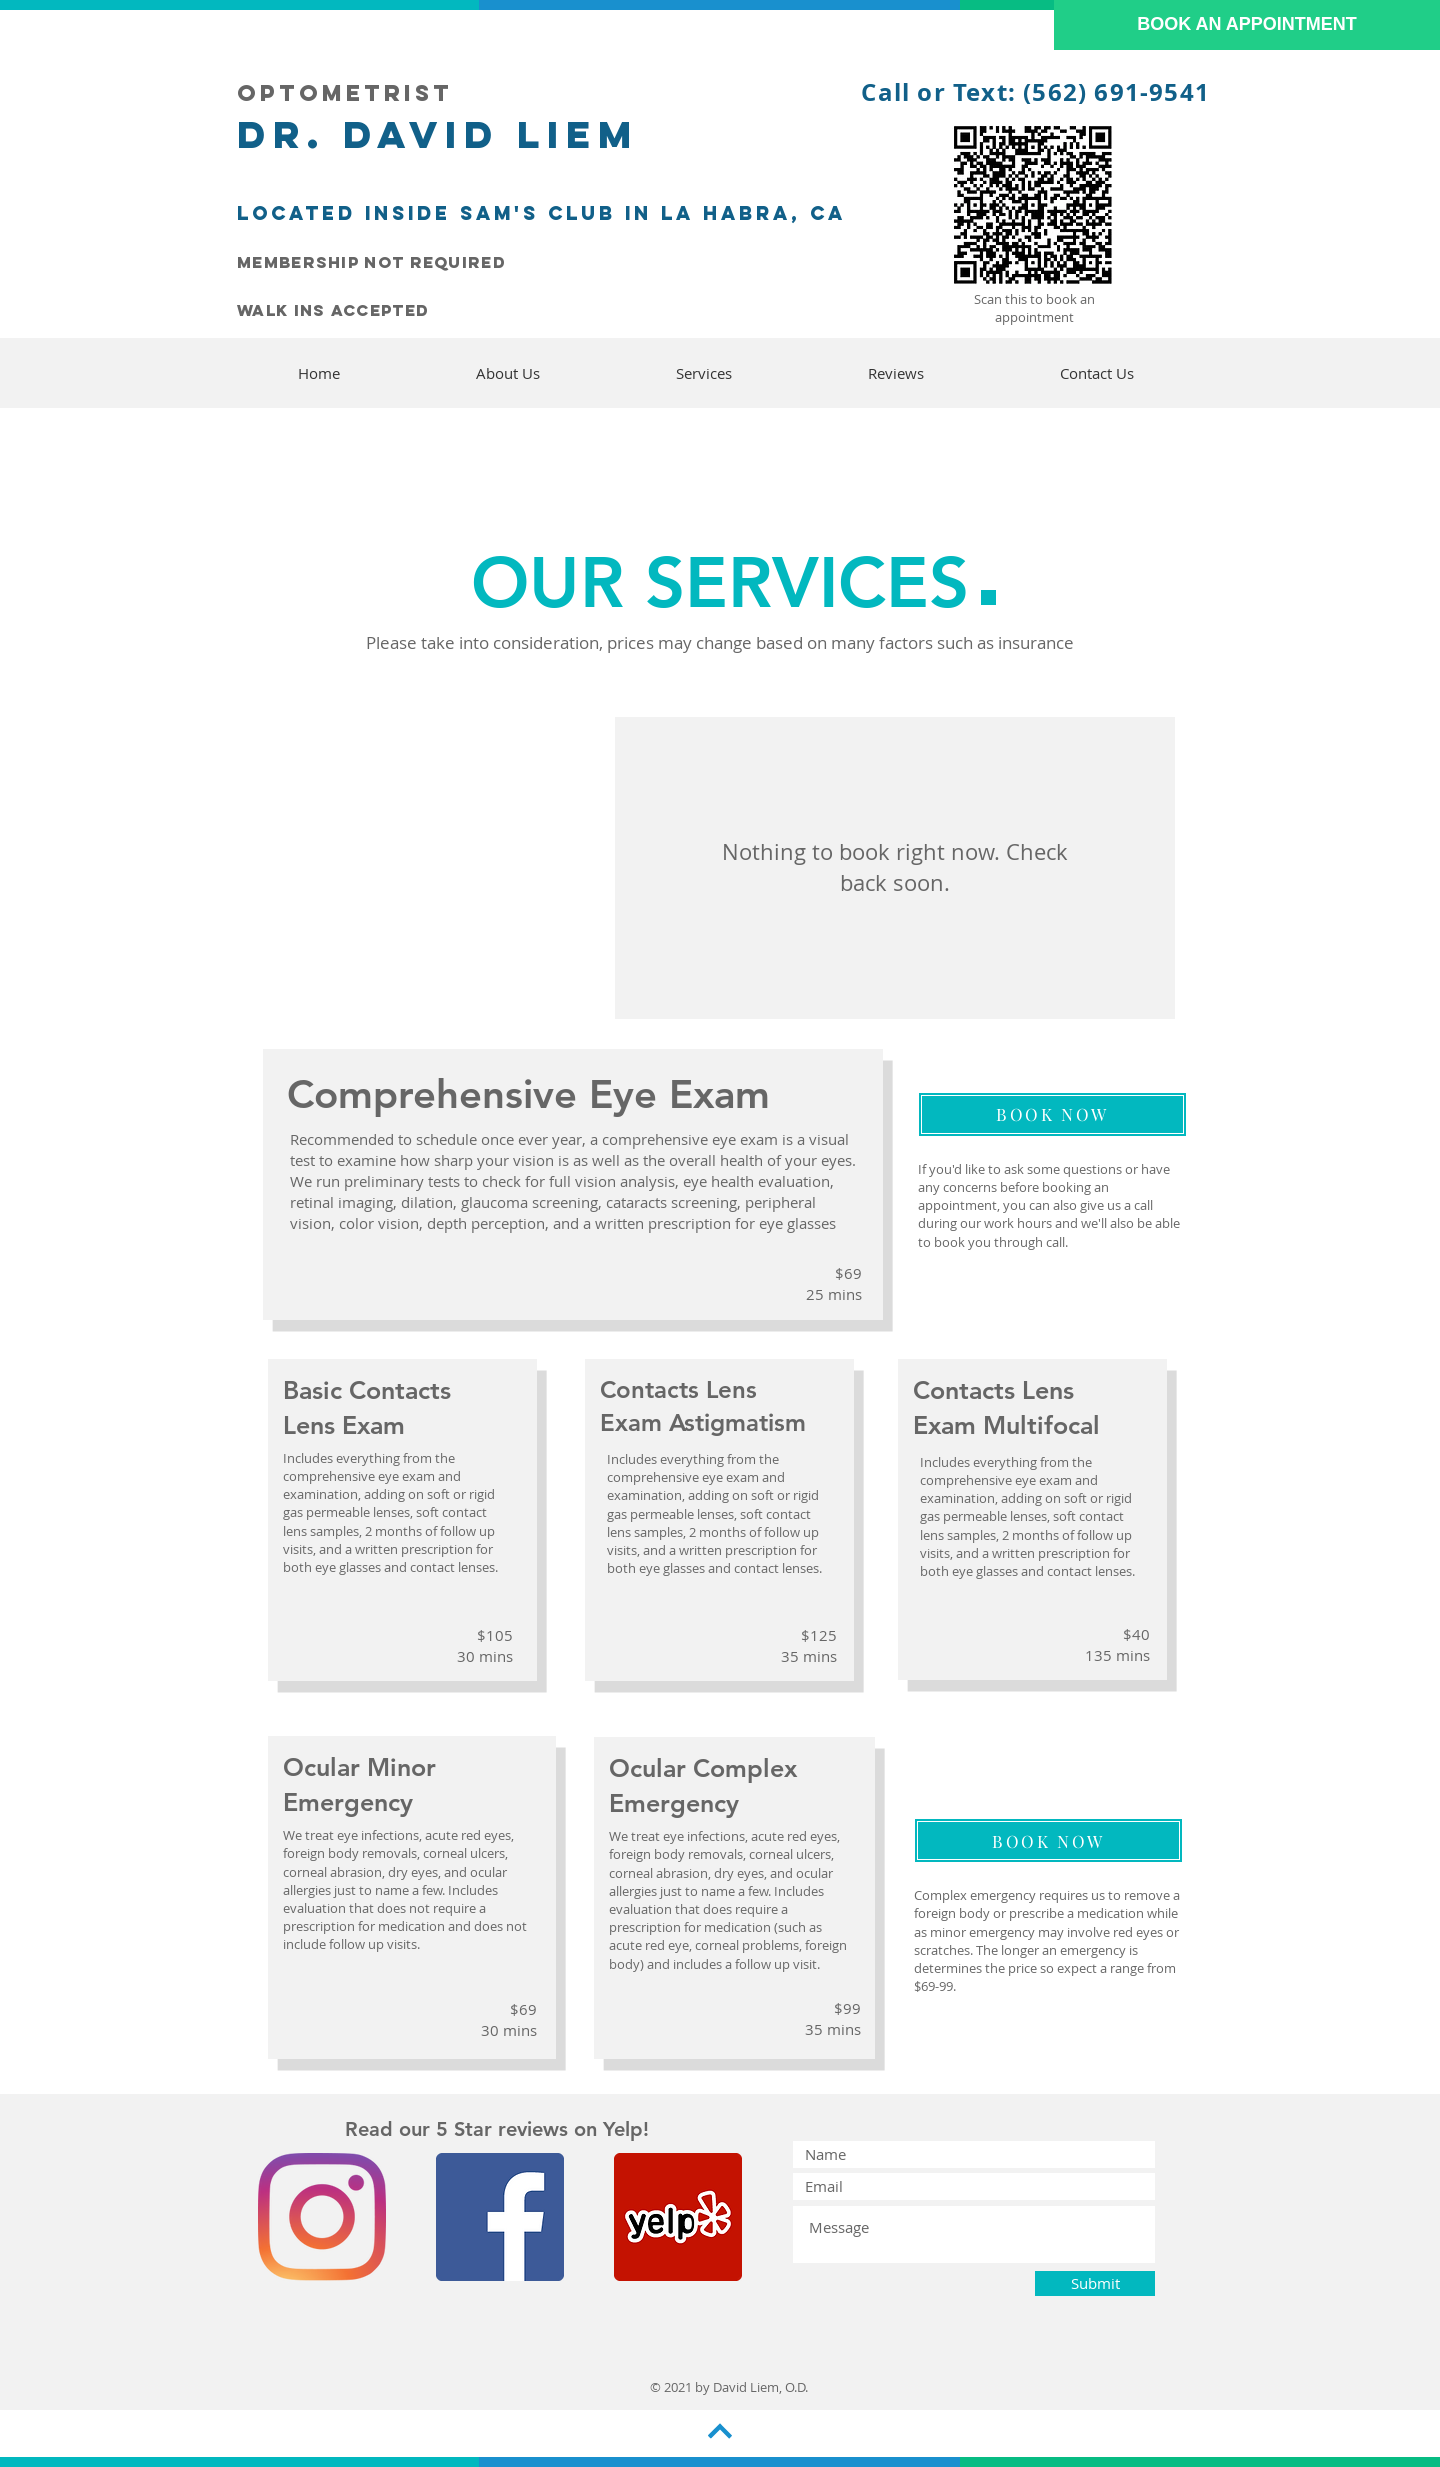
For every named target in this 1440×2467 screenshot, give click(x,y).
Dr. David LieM (429, 134)
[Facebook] (500, 2217)
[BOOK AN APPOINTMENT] (1247, 25)
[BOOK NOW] (1052, 1114)
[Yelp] (678, 2217)
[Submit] (1095, 2283)
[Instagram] (322, 2217)
